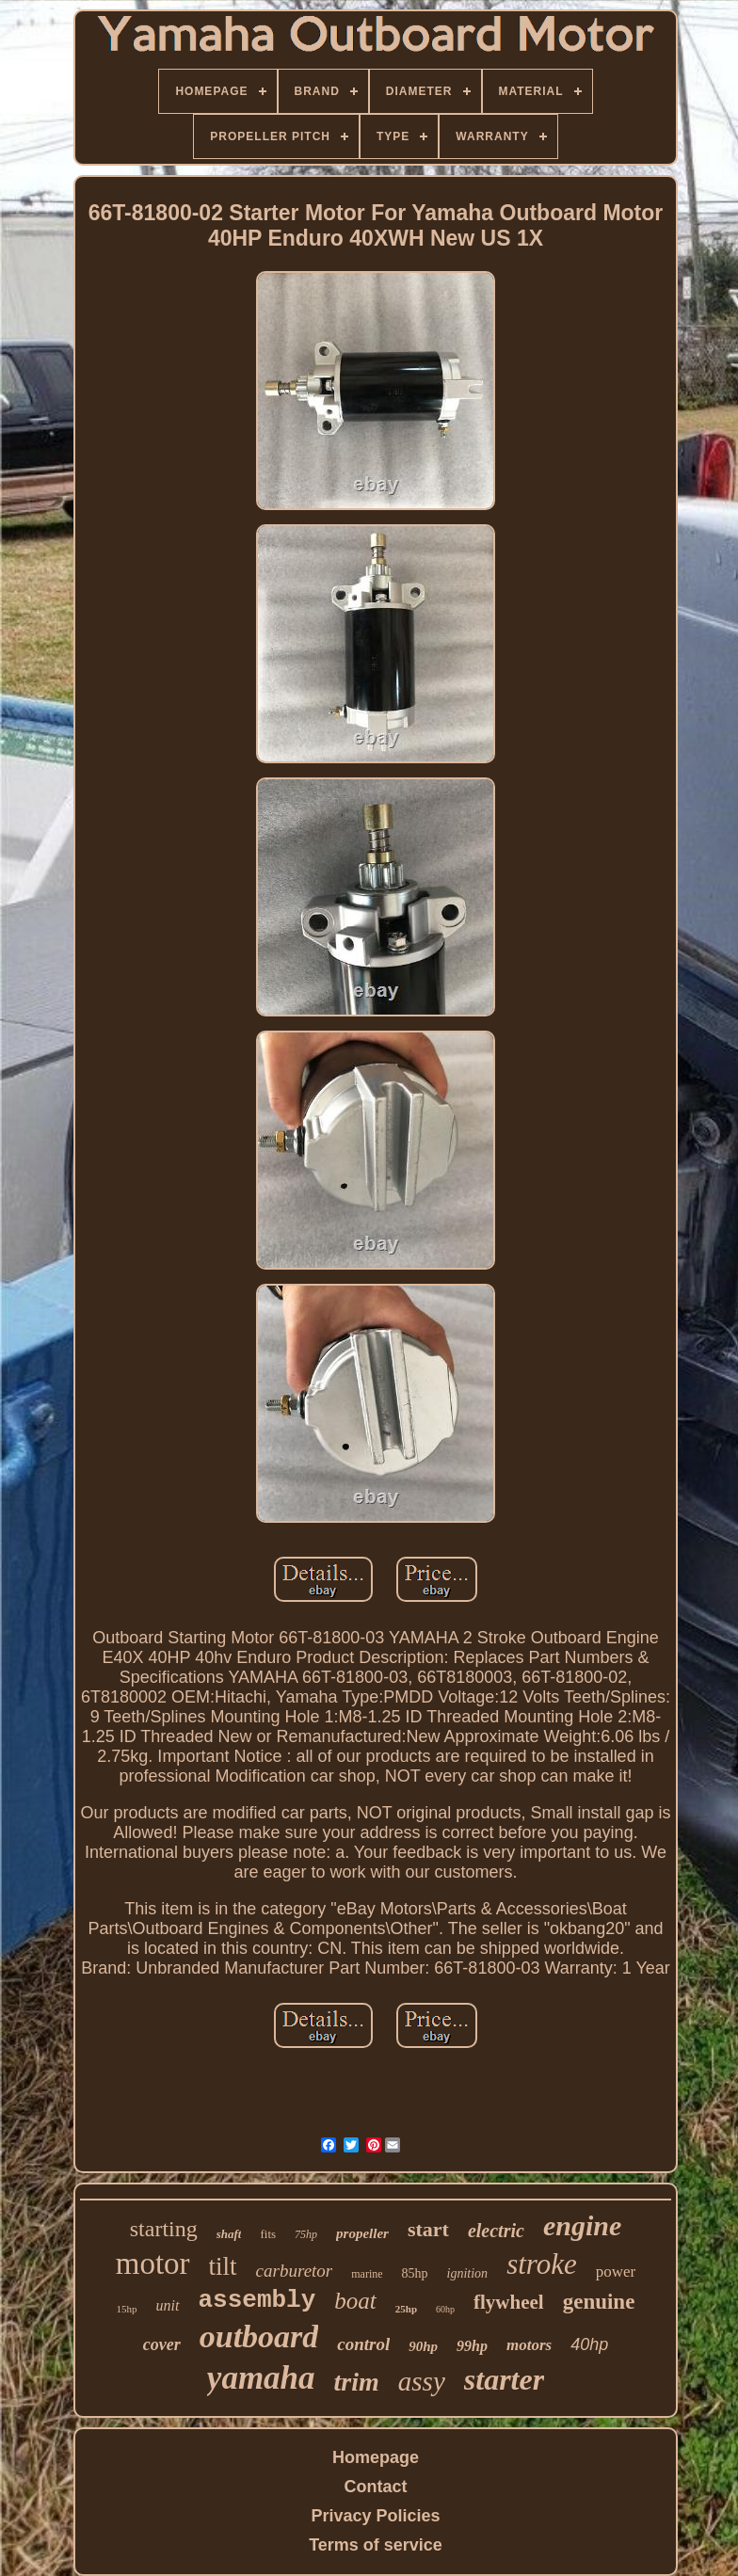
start (428, 2229)
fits (268, 2234)
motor (153, 2263)
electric (496, 2230)
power (615, 2271)
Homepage (375, 2457)
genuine (599, 2301)
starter (504, 2379)
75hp (306, 2234)
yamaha (261, 2378)
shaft (229, 2234)
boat (355, 2300)
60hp (445, 2309)
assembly (257, 2300)
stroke (541, 2264)
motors (529, 2345)
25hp (406, 2308)
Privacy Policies (375, 2515)
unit (168, 2305)
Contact (376, 2486)
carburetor (294, 2270)
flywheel (508, 2302)
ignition (468, 2273)
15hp (127, 2308)
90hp (423, 2346)
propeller (362, 2233)
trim (356, 2381)
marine (366, 2273)
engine (582, 2225)
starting (164, 2228)
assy (421, 2381)
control (363, 2344)
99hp (472, 2346)
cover (162, 2344)
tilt (223, 2266)
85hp (415, 2273)
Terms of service (375, 2545)
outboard (259, 2336)
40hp (589, 2344)
